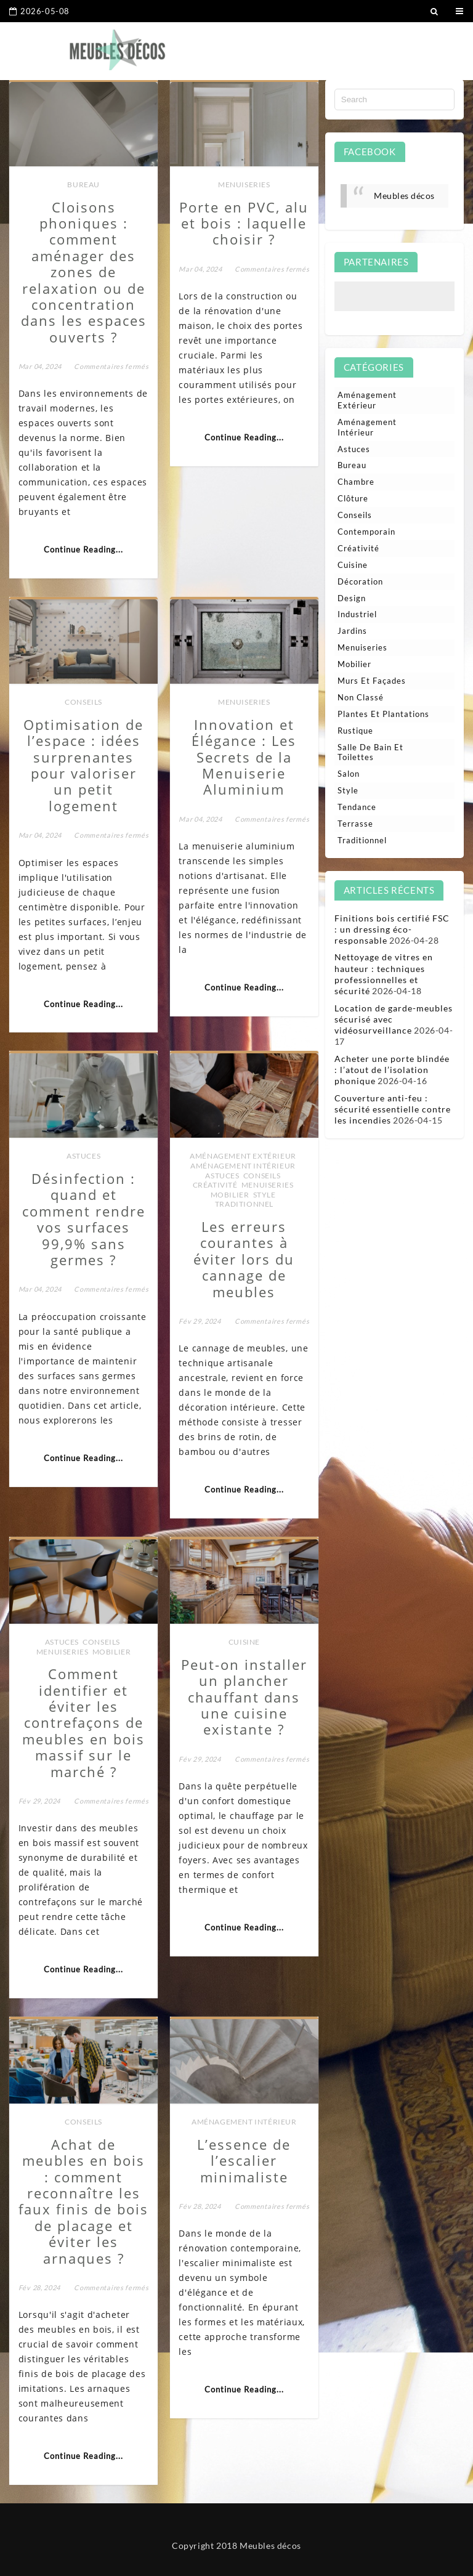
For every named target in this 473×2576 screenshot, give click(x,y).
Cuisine (244, 1641)
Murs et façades (372, 681)
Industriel (357, 614)
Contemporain (366, 532)
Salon (349, 774)
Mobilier (230, 1194)
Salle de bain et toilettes (370, 752)
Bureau (83, 184)
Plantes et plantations (383, 714)
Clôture (353, 498)
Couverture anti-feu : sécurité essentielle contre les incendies (392, 1109)
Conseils (83, 702)
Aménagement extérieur (243, 1155)
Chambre (356, 482)
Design (352, 598)
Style (264, 1194)
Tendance (357, 807)
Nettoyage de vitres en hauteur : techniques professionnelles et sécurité (383, 974)
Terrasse (355, 823)
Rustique (355, 730)
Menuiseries (244, 184)
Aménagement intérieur (243, 1165)
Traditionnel (244, 1204)
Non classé (361, 697)
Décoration (360, 581)
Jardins (352, 631)
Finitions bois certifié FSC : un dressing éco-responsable (392, 929)
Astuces (83, 1155)
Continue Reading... (83, 549)
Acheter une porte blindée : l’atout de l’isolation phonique (392, 1069)
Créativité (215, 1184)
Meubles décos (404, 195)
